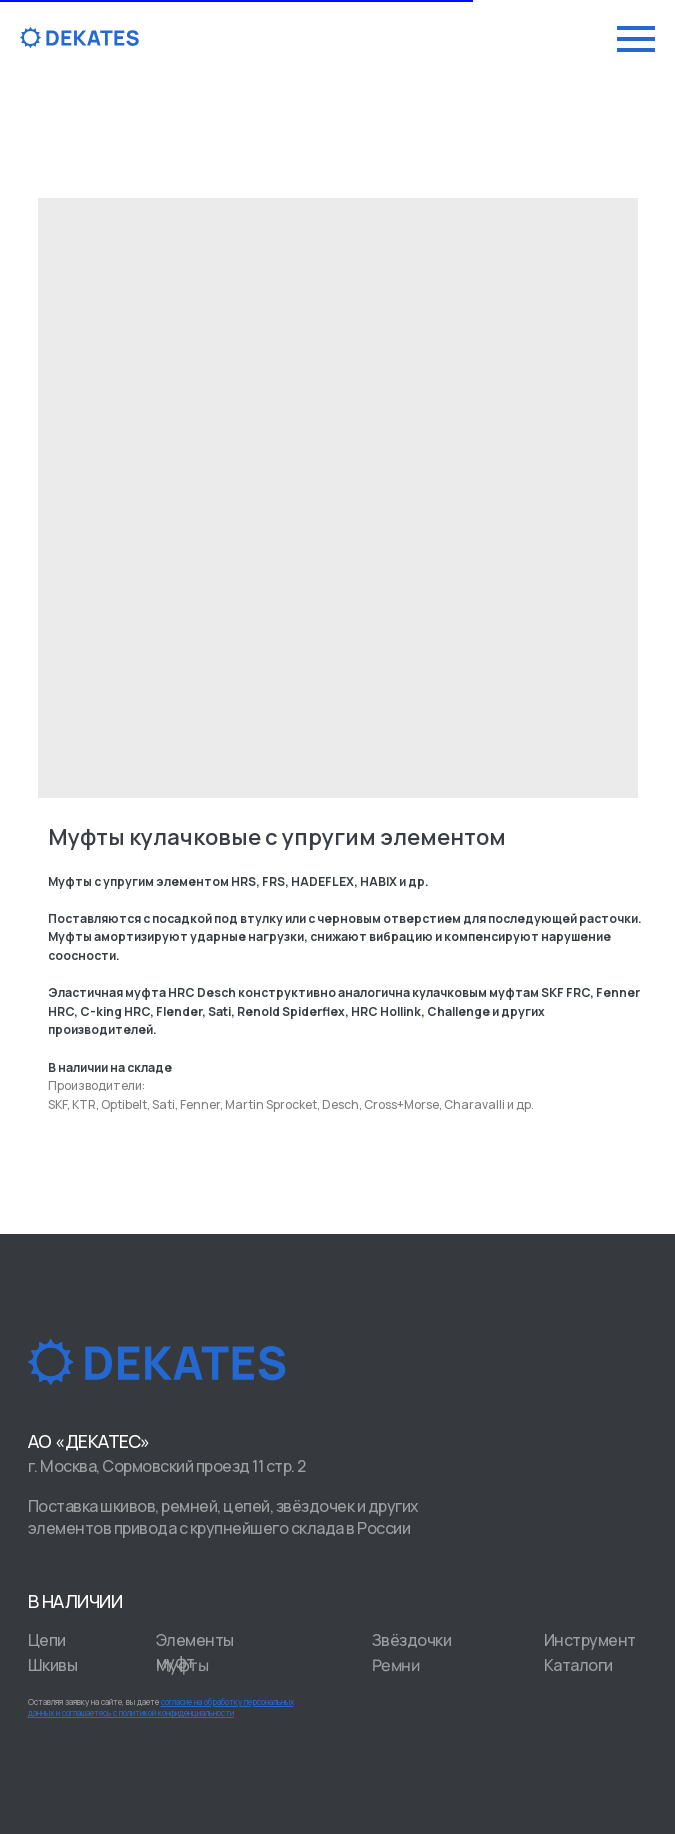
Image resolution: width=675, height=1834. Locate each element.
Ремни (395, 1665)
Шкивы (53, 1665)
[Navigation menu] (636, 39)
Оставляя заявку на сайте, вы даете (161, 1707)
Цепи (47, 1640)
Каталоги (578, 1665)
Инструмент (590, 1640)
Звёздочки (412, 1640)
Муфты (181, 1665)
